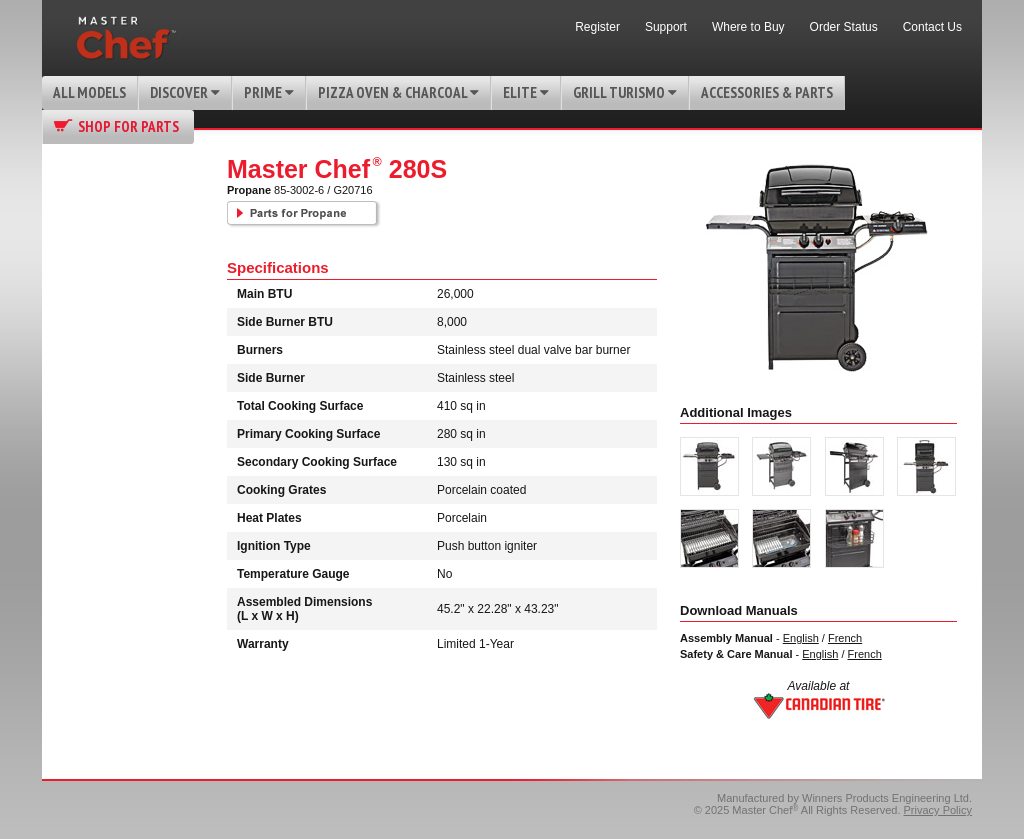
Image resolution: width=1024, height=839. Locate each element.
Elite (526, 92)
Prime (269, 92)
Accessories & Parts (767, 92)
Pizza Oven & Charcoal (398, 92)
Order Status (844, 27)
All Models (89, 92)
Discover (185, 92)
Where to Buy (748, 27)
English (801, 638)
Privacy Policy (938, 810)
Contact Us (932, 27)
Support (666, 27)
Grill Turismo (625, 92)
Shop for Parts (128, 126)
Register (597, 27)
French (845, 638)
